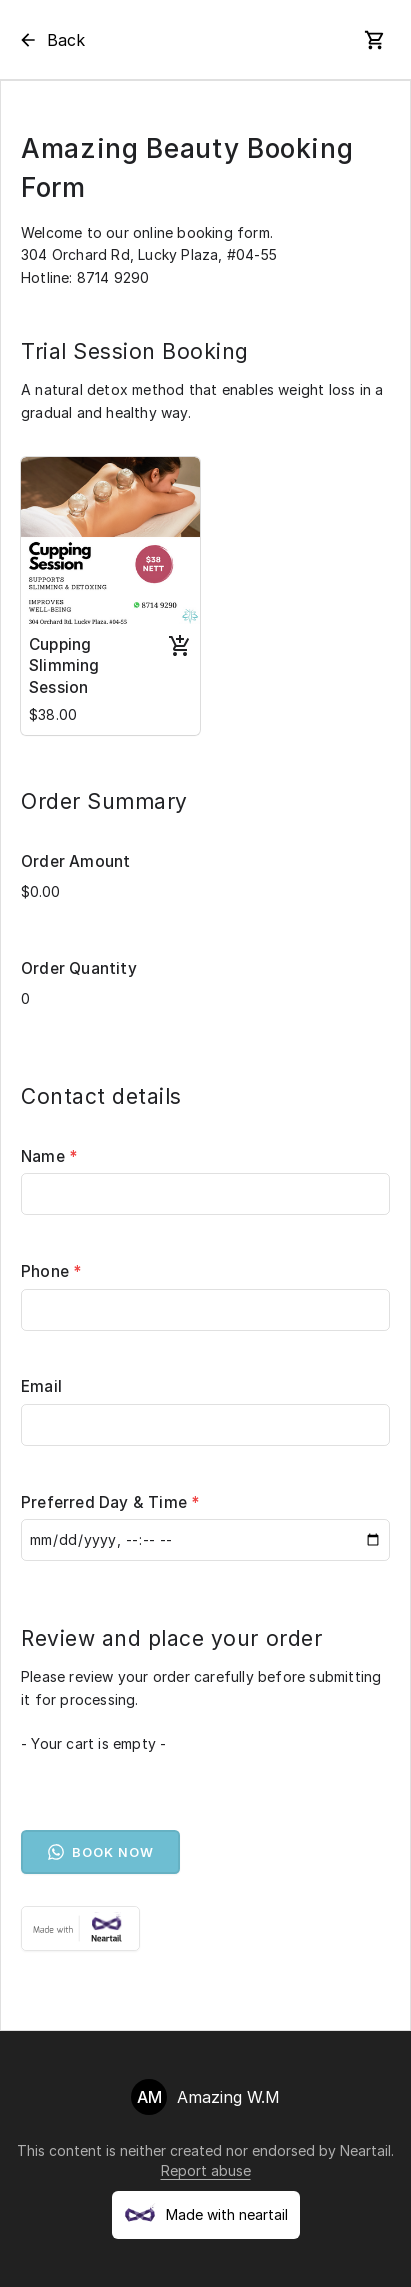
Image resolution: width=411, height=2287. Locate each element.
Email (41, 1386)
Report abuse (206, 2170)
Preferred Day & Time (110, 1502)
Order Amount (75, 861)
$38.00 (53, 714)
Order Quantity (79, 968)
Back (51, 40)
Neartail (365, 2150)
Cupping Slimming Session (64, 666)
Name (49, 1156)
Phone (51, 1271)
